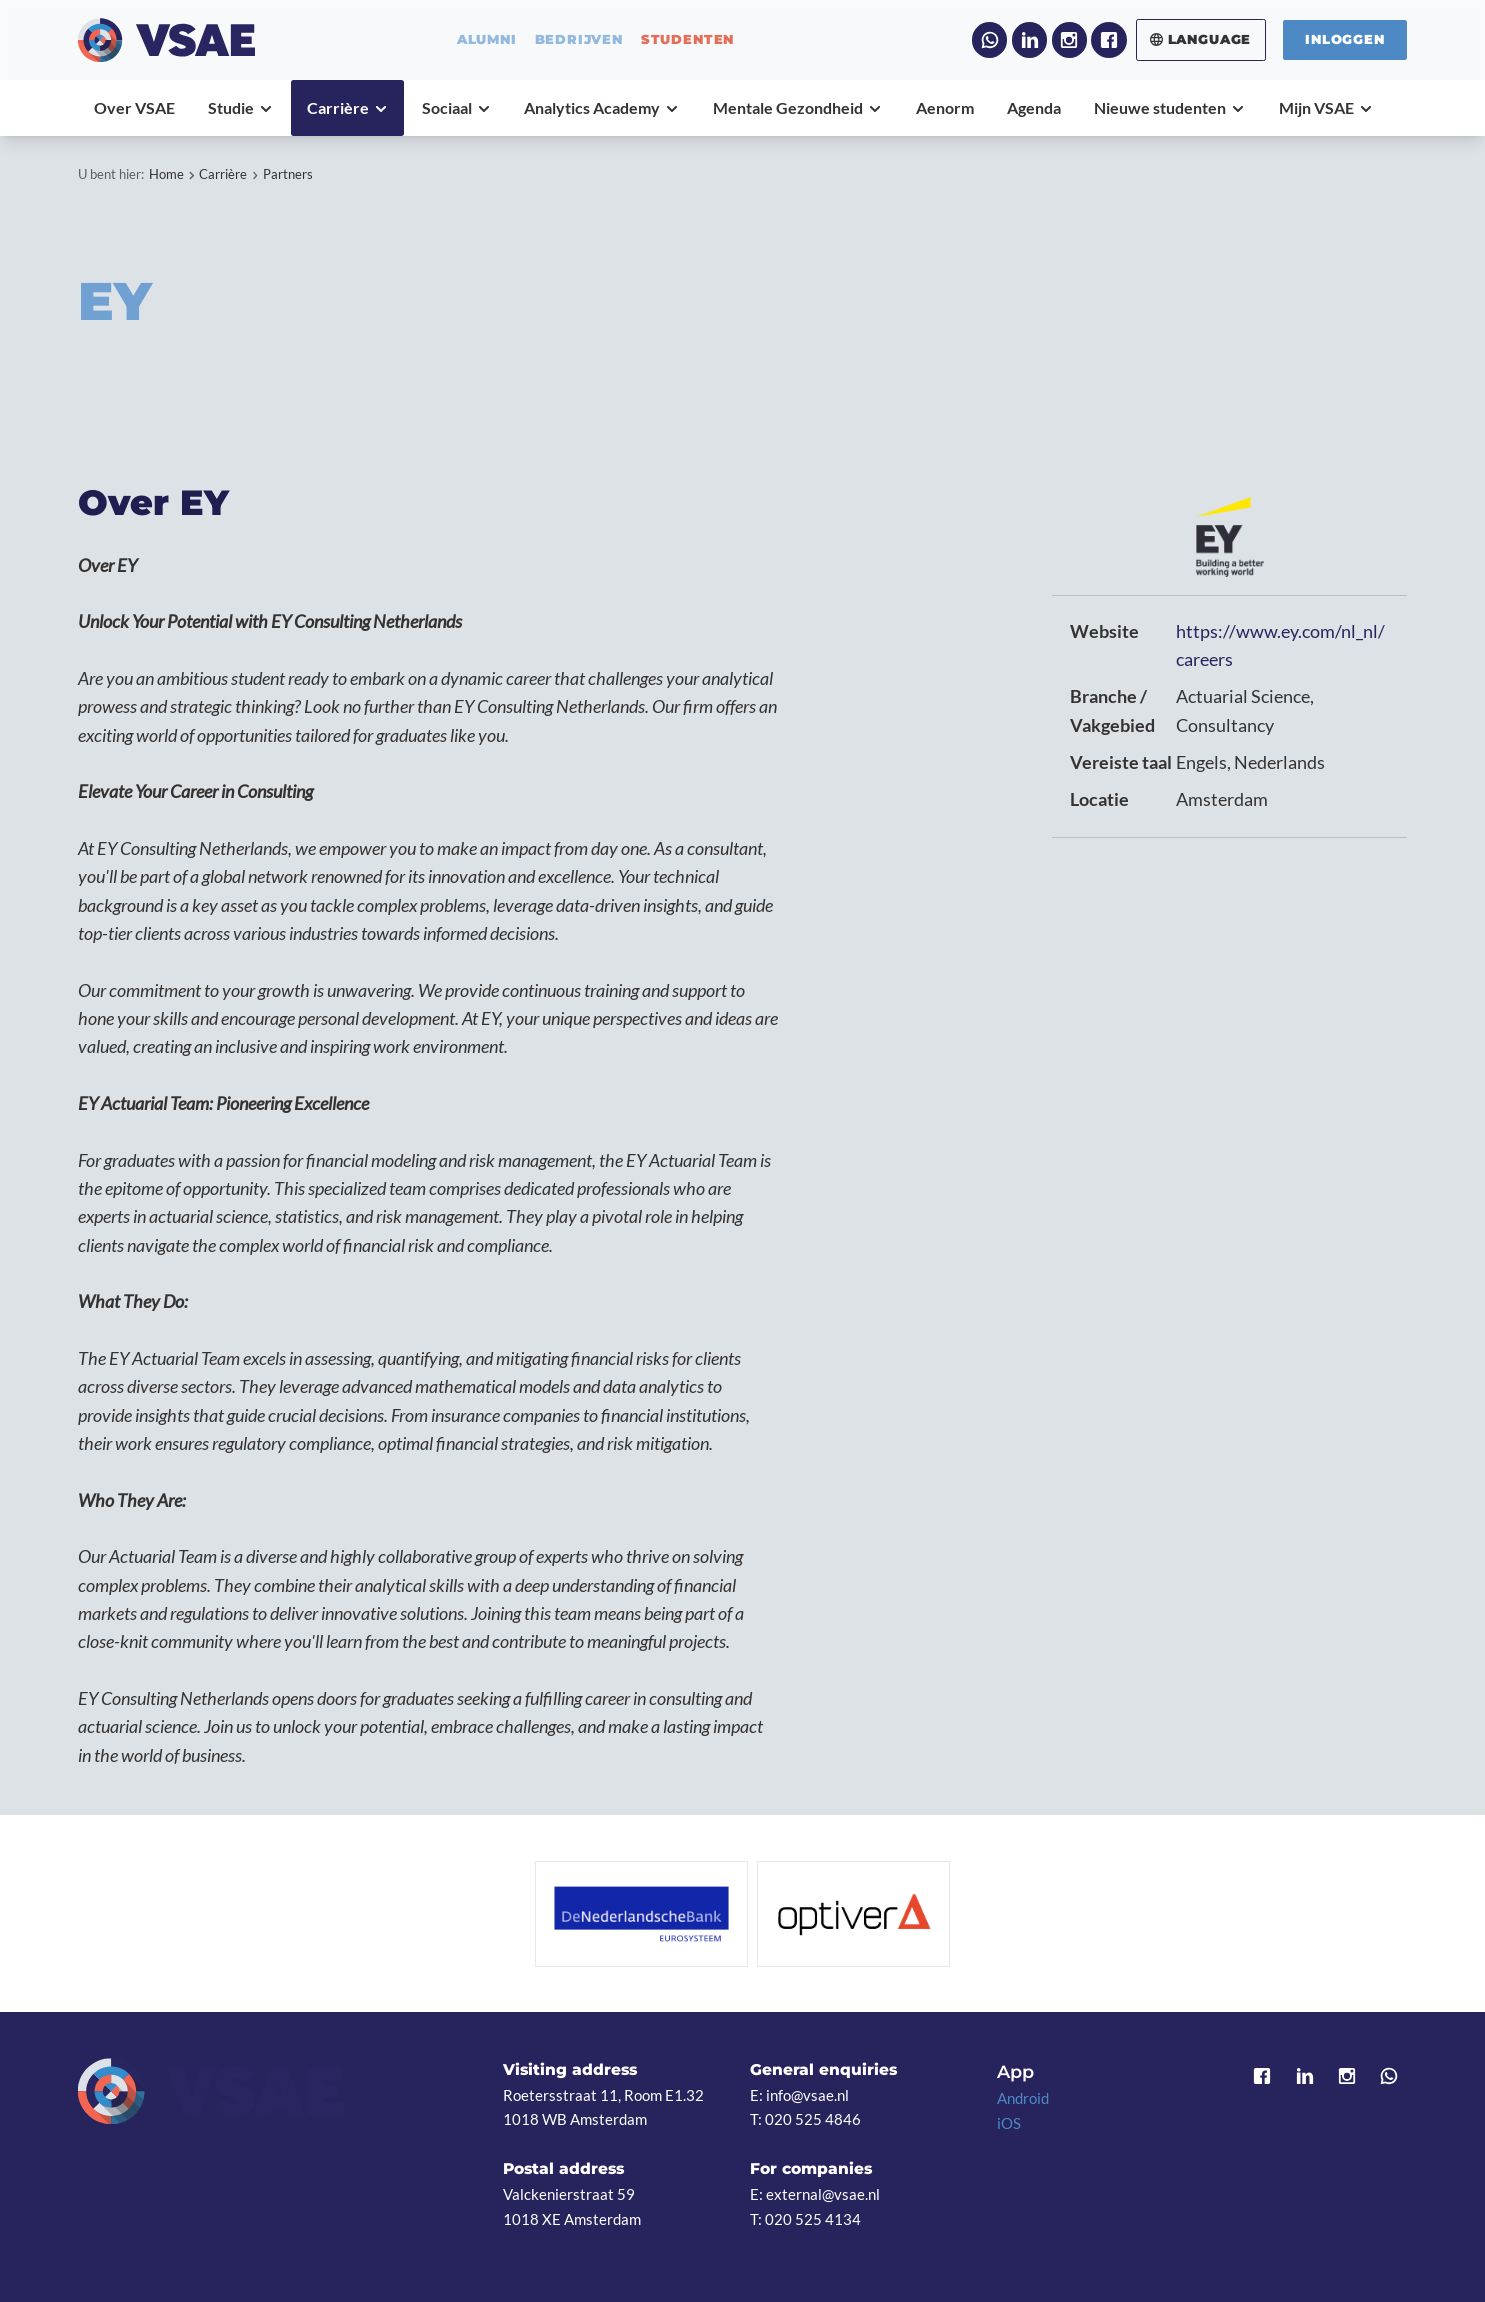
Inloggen (1345, 39)
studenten (687, 39)
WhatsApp (989, 39)
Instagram (1069, 39)
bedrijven (579, 39)
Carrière (223, 174)
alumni (487, 39)
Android (1023, 2098)
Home (166, 174)
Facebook (1108, 39)
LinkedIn (1029, 39)
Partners (288, 174)
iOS (1009, 2123)
